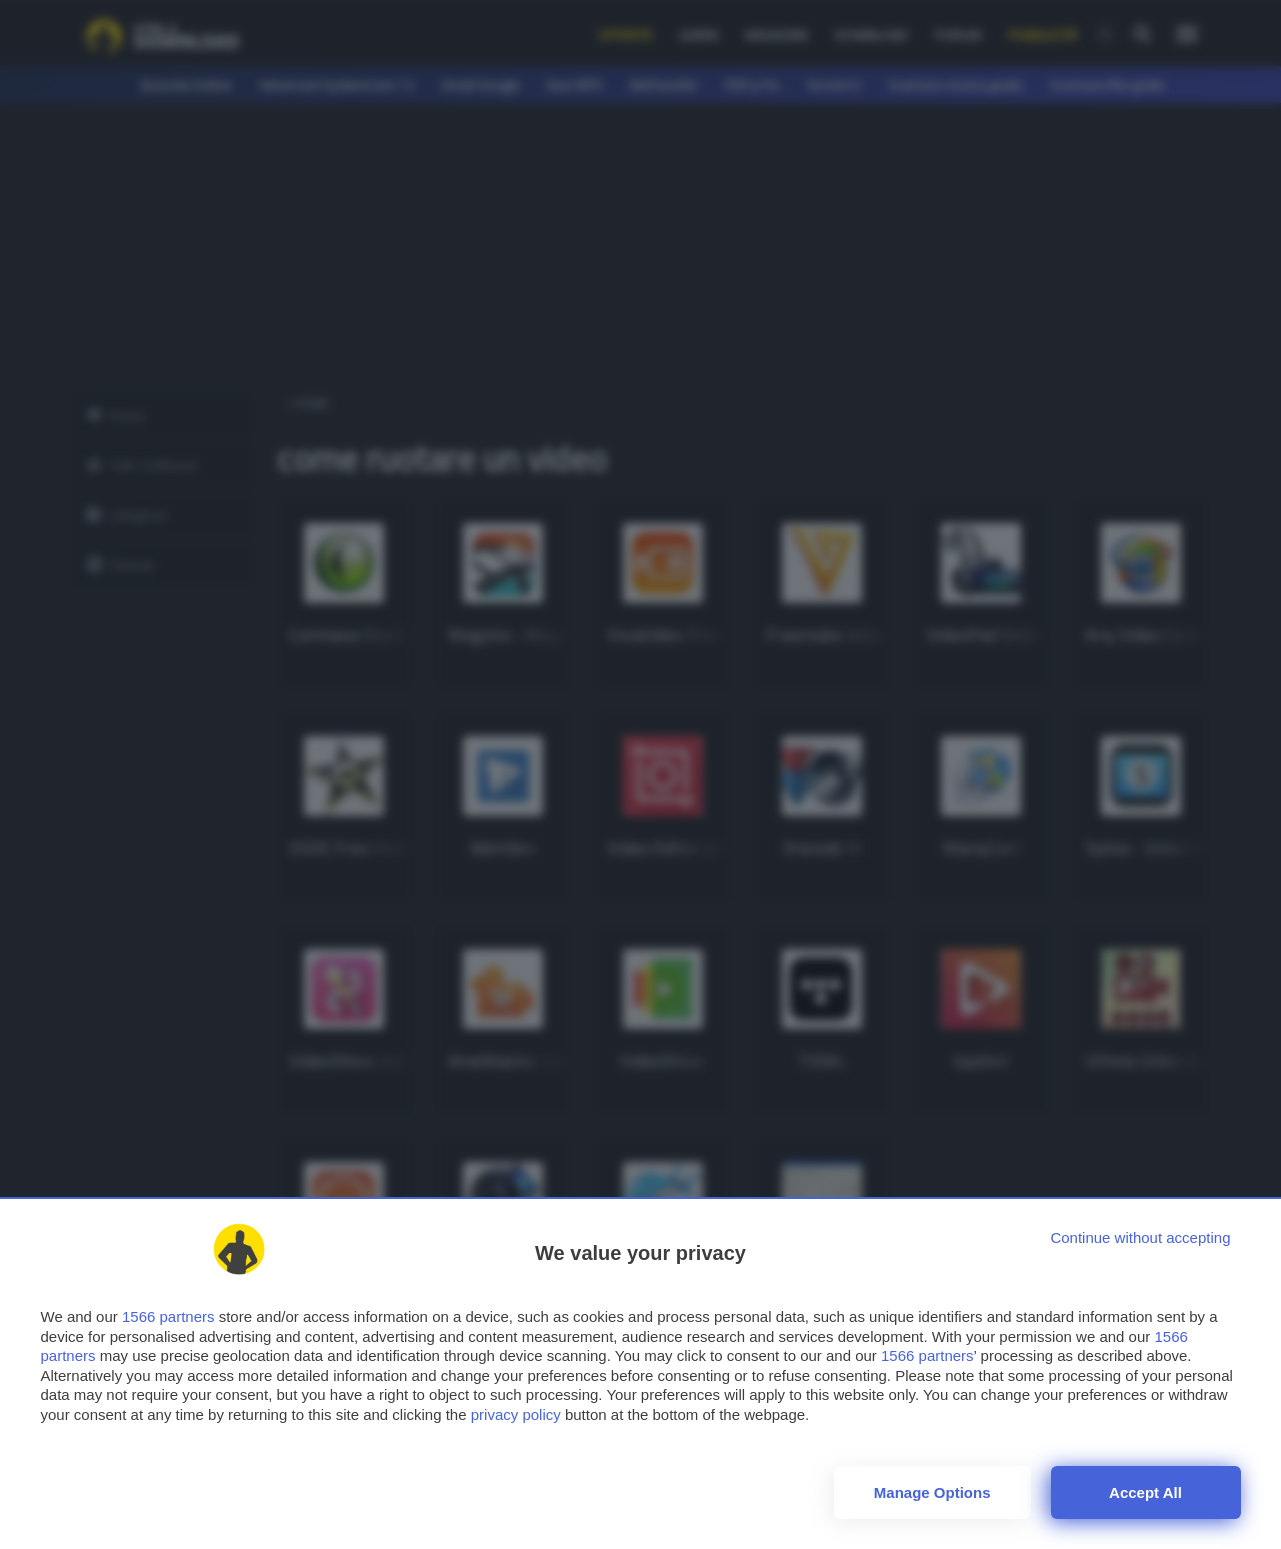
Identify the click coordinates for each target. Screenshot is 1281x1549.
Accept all (1145, 1492)
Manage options (932, 1492)
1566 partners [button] (168, 1316)
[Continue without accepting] (1140, 1237)
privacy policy (516, 1414)
